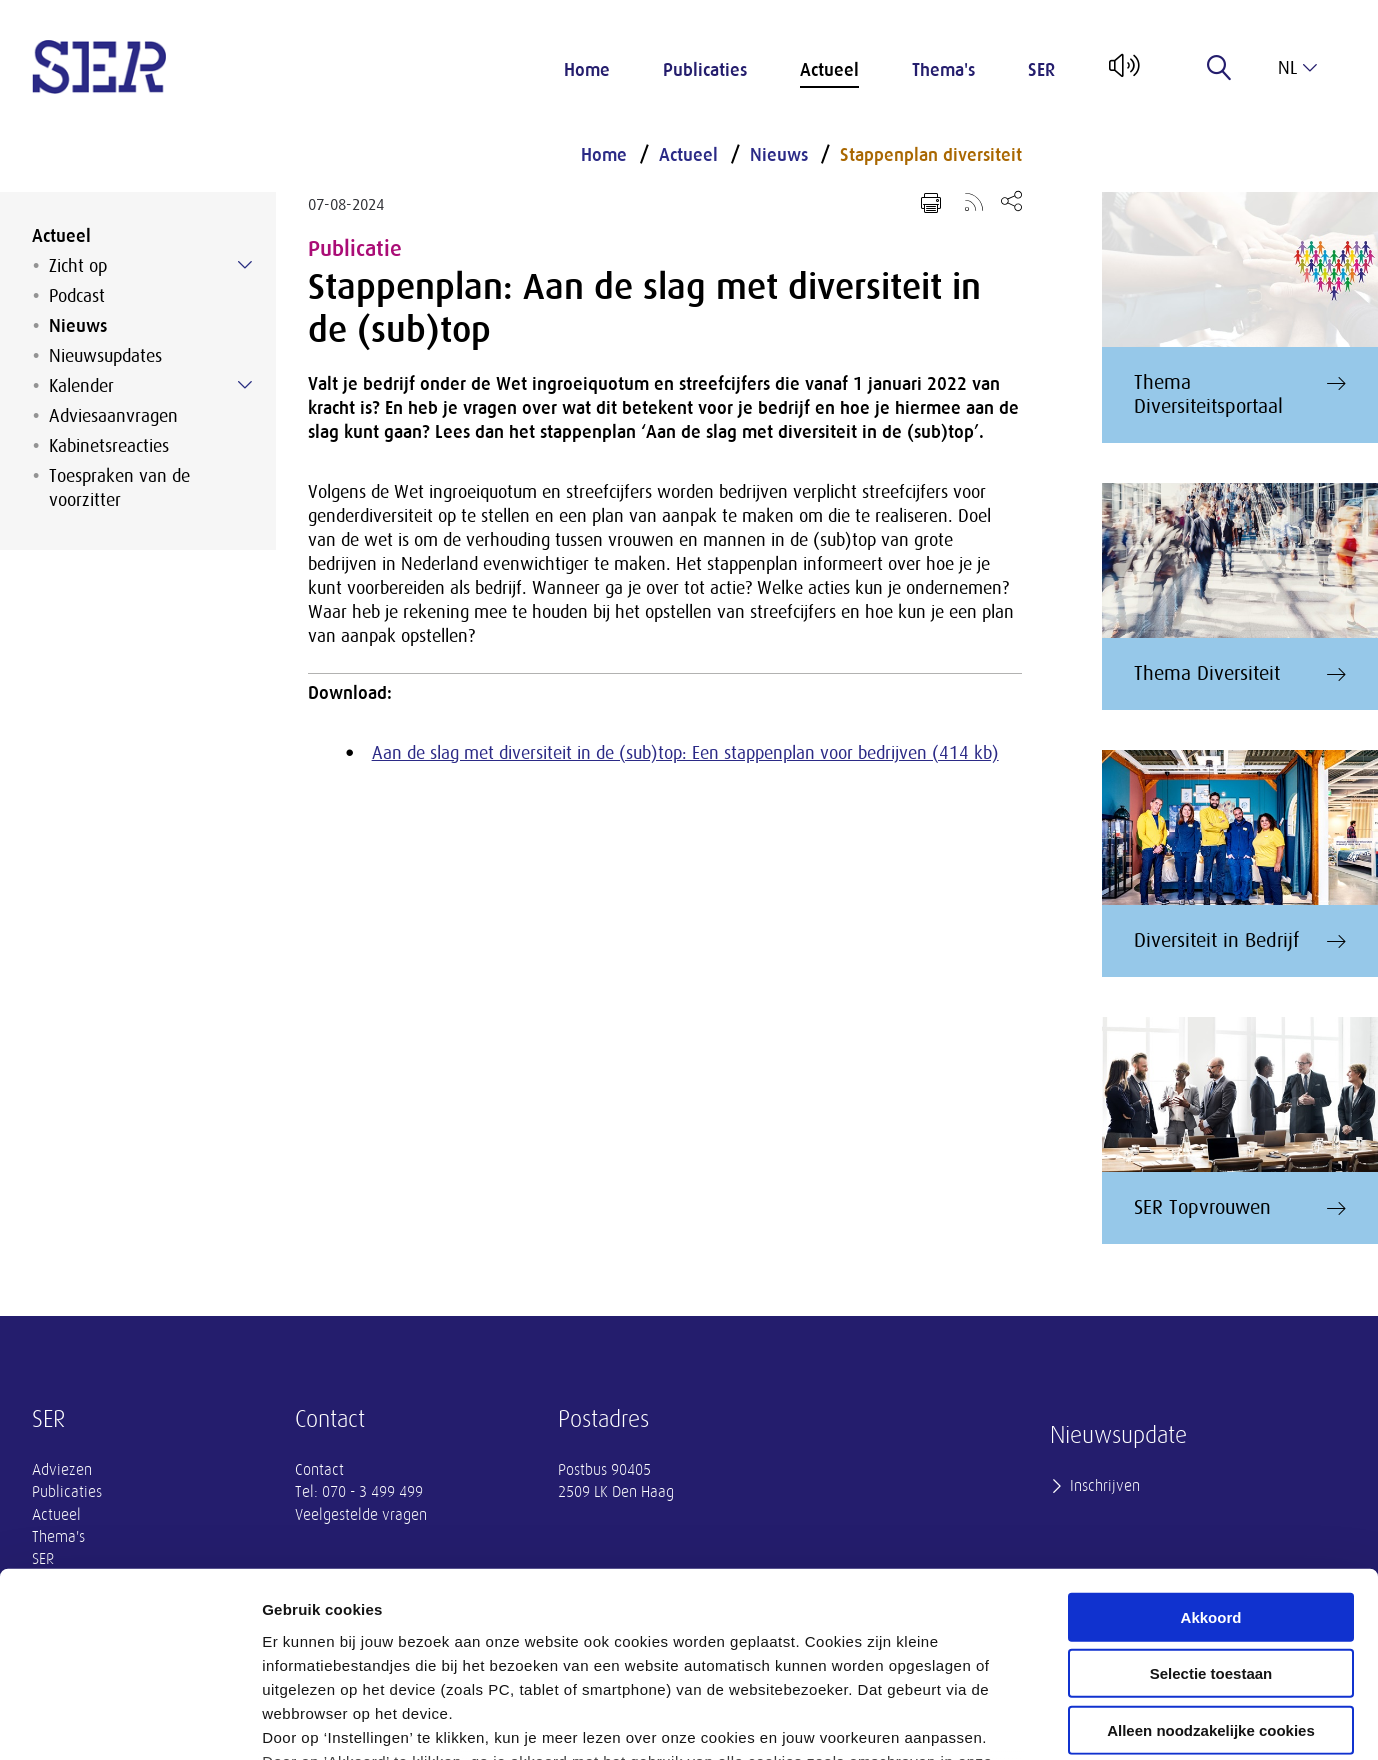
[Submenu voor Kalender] (245, 385)
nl (1297, 68)
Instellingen (1075, 1720)
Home (587, 70)
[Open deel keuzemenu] (1011, 200)
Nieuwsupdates (105, 356)
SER (1041, 70)
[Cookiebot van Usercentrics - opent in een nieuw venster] (129, 1721)
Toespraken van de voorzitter (119, 488)
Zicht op (78, 266)
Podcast (77, 296)
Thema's (943, 70)
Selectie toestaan (1211, 1506)
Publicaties (705, 70)
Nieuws (78, 326)
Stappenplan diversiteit (931, 155)
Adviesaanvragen (113, 416)
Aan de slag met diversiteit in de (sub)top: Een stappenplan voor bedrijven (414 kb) (685, 753)
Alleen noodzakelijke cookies (1211, 1563)
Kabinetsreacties (109, 446)
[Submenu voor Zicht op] (245, 265)
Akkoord (1211, 1450)
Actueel (829, 70)
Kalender (81, 386)
